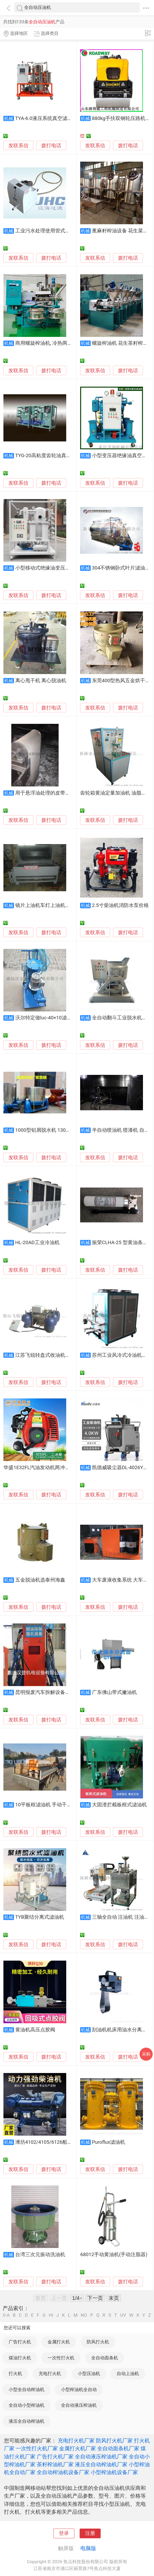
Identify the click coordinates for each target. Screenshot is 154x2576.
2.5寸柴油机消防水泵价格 (120, 905)
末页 (114, 2298)
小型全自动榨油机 (26, 2389)
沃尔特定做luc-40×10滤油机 (46, 1018)
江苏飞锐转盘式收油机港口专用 (50, 1355)
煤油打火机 (20, 2357)
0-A (6, 2315)
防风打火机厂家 (114, 2440)
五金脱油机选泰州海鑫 (40, 1580)
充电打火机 (50, 2373)
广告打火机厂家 (55, 2456)
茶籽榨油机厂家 (55, 2464)
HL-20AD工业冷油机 (37, 1242)
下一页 (95, 2298)
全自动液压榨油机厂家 (101, 2456)
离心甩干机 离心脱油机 (40, 680)
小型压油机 (89, 2373)
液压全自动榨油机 (26, 2421)
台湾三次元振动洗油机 (40, 2254)
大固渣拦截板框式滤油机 (119, 1805)
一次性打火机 (61, 2357)
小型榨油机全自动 (79, 2389)
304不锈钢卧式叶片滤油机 (121, 568)
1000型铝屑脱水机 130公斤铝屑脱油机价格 (63, 1130)
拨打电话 (51, 145)
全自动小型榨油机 (26, 2405)
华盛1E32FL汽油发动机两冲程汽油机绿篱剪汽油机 (59, 1467)
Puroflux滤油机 (108, 2142)
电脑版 (88, 2548)
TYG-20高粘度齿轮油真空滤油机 (50, 455)
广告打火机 (20, 2341)
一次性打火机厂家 (37, 2448)
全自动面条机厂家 (118, 2448)
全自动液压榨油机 (79, 2405)
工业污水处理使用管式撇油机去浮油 (55, 231)
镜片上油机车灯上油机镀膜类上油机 (55, 905)
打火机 (15, 2373)
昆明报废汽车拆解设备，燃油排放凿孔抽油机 (65, 1692)
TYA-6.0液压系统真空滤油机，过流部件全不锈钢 (68, 118)
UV (123, 2315)
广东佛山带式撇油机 (114, 1692)
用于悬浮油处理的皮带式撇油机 (50, 793)
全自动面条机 (104, 2357)
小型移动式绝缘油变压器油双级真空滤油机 (62, 568)
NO (84, 2315)
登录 (64, 2533)
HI (51, 2315)
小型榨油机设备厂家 (114, 2472)
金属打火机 (59, 2341)
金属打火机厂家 (77, 2448)
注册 (90, 2533)
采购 (146, 2054)
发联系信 (18, 146)
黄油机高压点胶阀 (35, 2030)
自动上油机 (128, 2373)
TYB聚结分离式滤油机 (39, 1917)
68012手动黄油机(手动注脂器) (113, 2254)
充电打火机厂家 (76, 2440)
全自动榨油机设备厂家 (63, 2472)
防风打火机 (98, 2341)
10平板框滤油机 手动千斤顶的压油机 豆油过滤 (66, 1805)
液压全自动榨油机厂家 (101, 2464)
